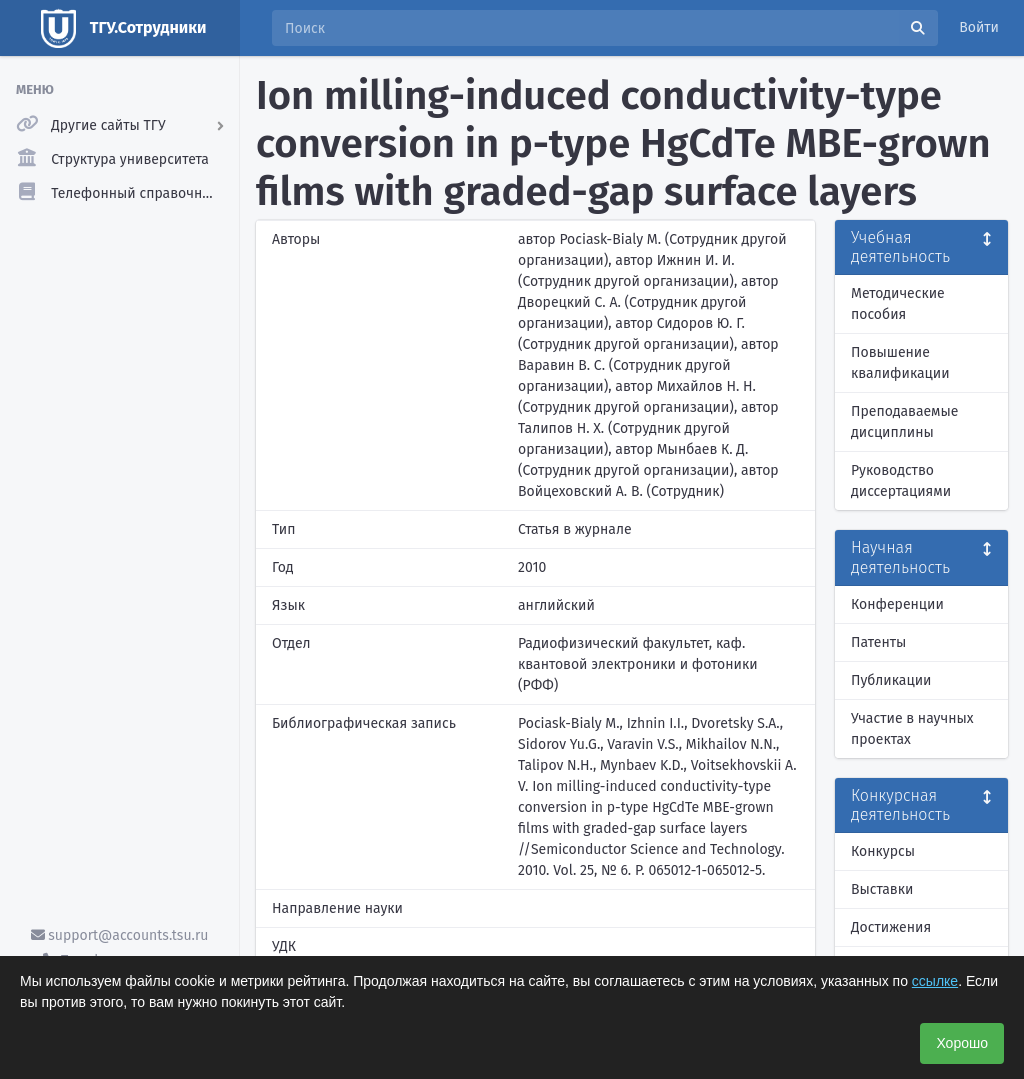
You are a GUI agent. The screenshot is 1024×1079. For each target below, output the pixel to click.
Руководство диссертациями (901, 481)
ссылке (935, 981)
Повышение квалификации (900, 363)
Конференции (897, 604)
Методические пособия (898, 304)
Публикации (891, 680)
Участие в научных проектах (912, 729)
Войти (979, 27)
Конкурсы (883, 851)
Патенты (878, 642)
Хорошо (962, 1043)
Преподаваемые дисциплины (904, 422)
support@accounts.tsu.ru (120, 935)
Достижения (891, 927)
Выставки (882, 889)
